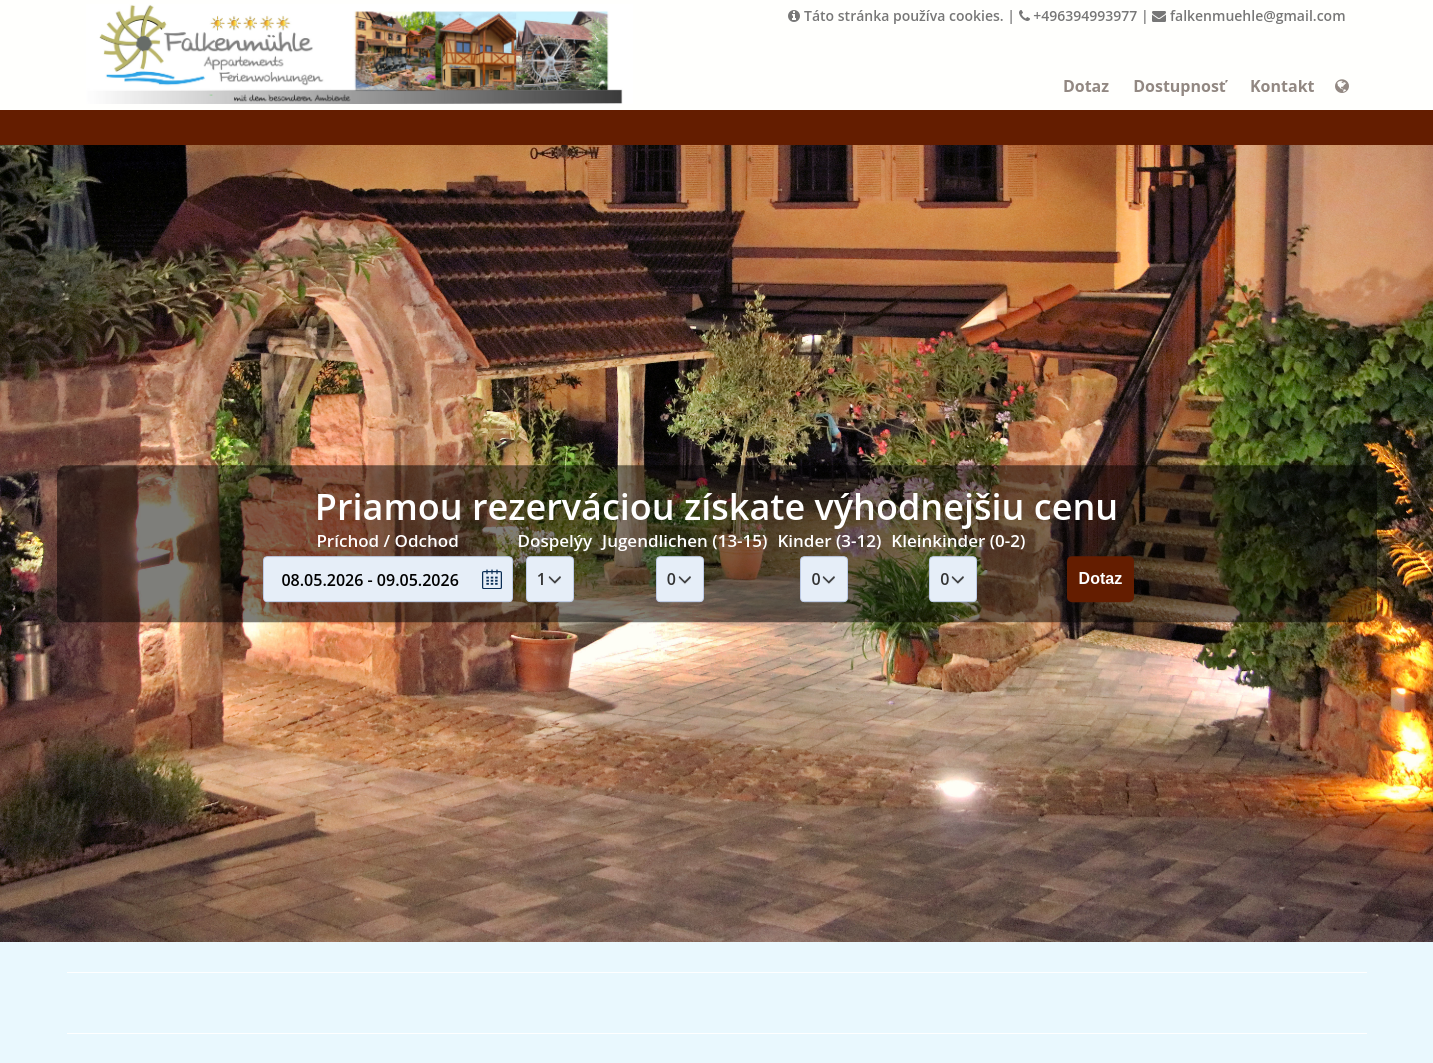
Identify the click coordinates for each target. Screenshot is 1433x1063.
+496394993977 (1078, 15)
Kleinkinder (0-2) (958, 540)
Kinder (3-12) (829, 540)
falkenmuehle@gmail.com (1248, 15)
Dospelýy (555, 540)
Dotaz (1086, 86)
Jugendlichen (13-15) (684, 540)
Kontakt (1282, 86)
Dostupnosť (1179, 86)
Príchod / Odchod (387, 540)
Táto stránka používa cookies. (895, 15)
